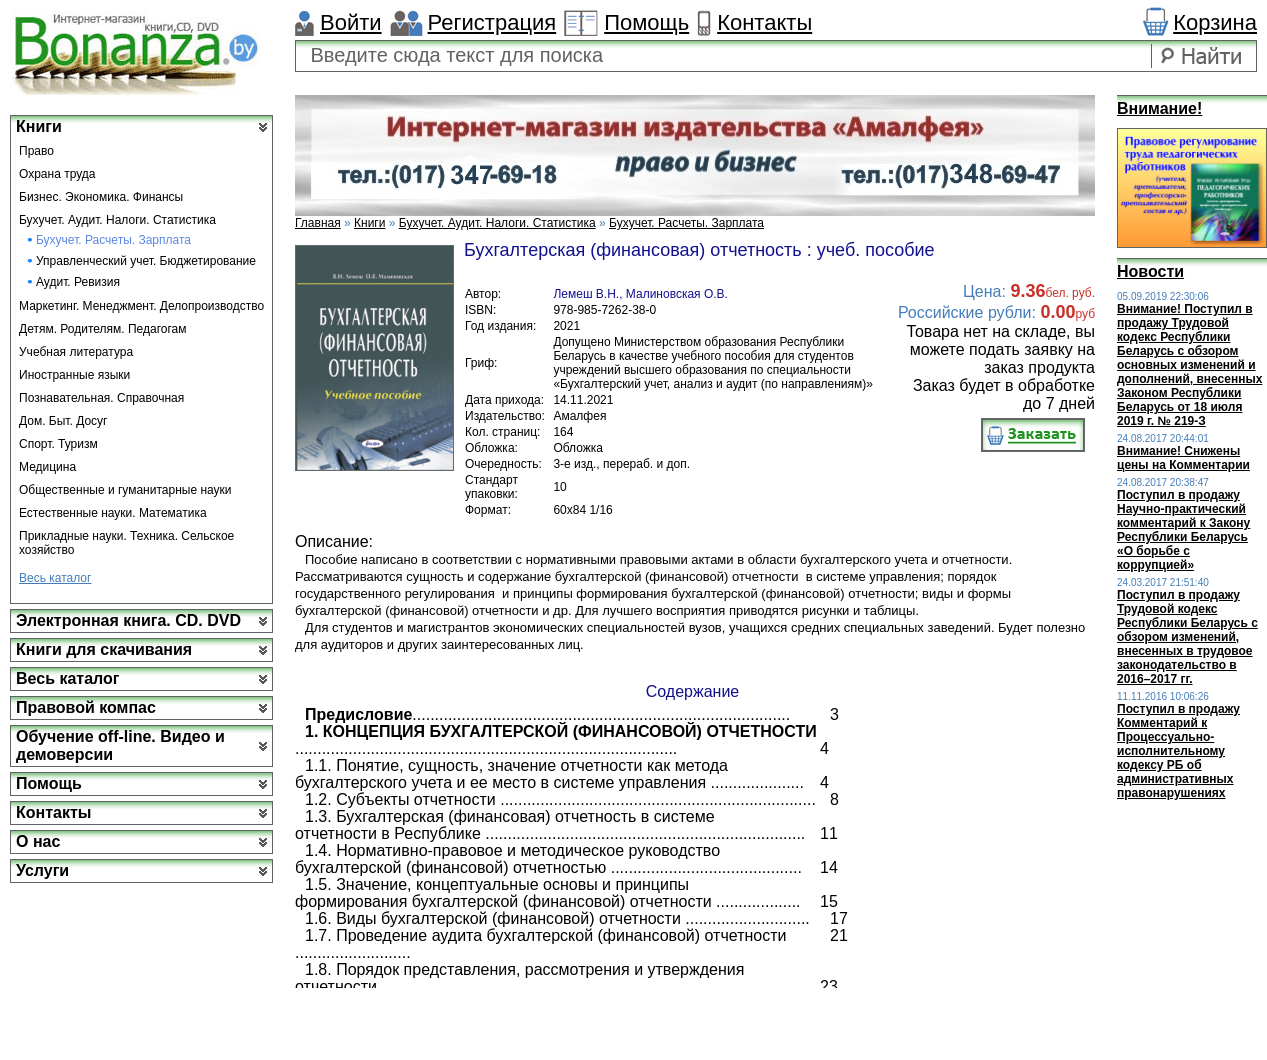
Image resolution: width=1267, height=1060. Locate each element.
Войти (351, 22)
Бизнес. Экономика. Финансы (101, 197)
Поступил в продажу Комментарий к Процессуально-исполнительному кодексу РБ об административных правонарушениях (1178, 751)
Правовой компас (86, 707)
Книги (39, 126)
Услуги (42, 870)
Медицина (47, 467)
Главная (318, 223)
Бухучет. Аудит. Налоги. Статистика (117, 220)
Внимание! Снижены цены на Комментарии (1183, 458)
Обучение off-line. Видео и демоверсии (120, 745)
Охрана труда (57, 174)
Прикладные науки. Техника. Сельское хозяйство (126, 543)
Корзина (1215, 22)
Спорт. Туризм (58, 444)
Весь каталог (55, 578)
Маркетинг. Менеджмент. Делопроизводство (141, 306)
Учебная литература (76, 352)
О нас (38, 841)
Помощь (646, 22)
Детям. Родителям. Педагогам (103, 329)
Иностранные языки (74, 375)
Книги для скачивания (104, 649)
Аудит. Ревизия (78, 282)
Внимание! (1159, 108)
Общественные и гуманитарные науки (125, 490)
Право (36, 151)
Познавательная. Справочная (101, 398)
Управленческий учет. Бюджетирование (146, 261)
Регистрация (492, 22)
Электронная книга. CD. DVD (128, 620)
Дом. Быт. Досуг (63, 421)
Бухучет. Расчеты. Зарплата (113, 240)
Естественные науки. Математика (113, 513)
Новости (1150, 271)
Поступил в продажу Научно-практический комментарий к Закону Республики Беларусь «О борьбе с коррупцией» (1183, 530)
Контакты (764, 22)
